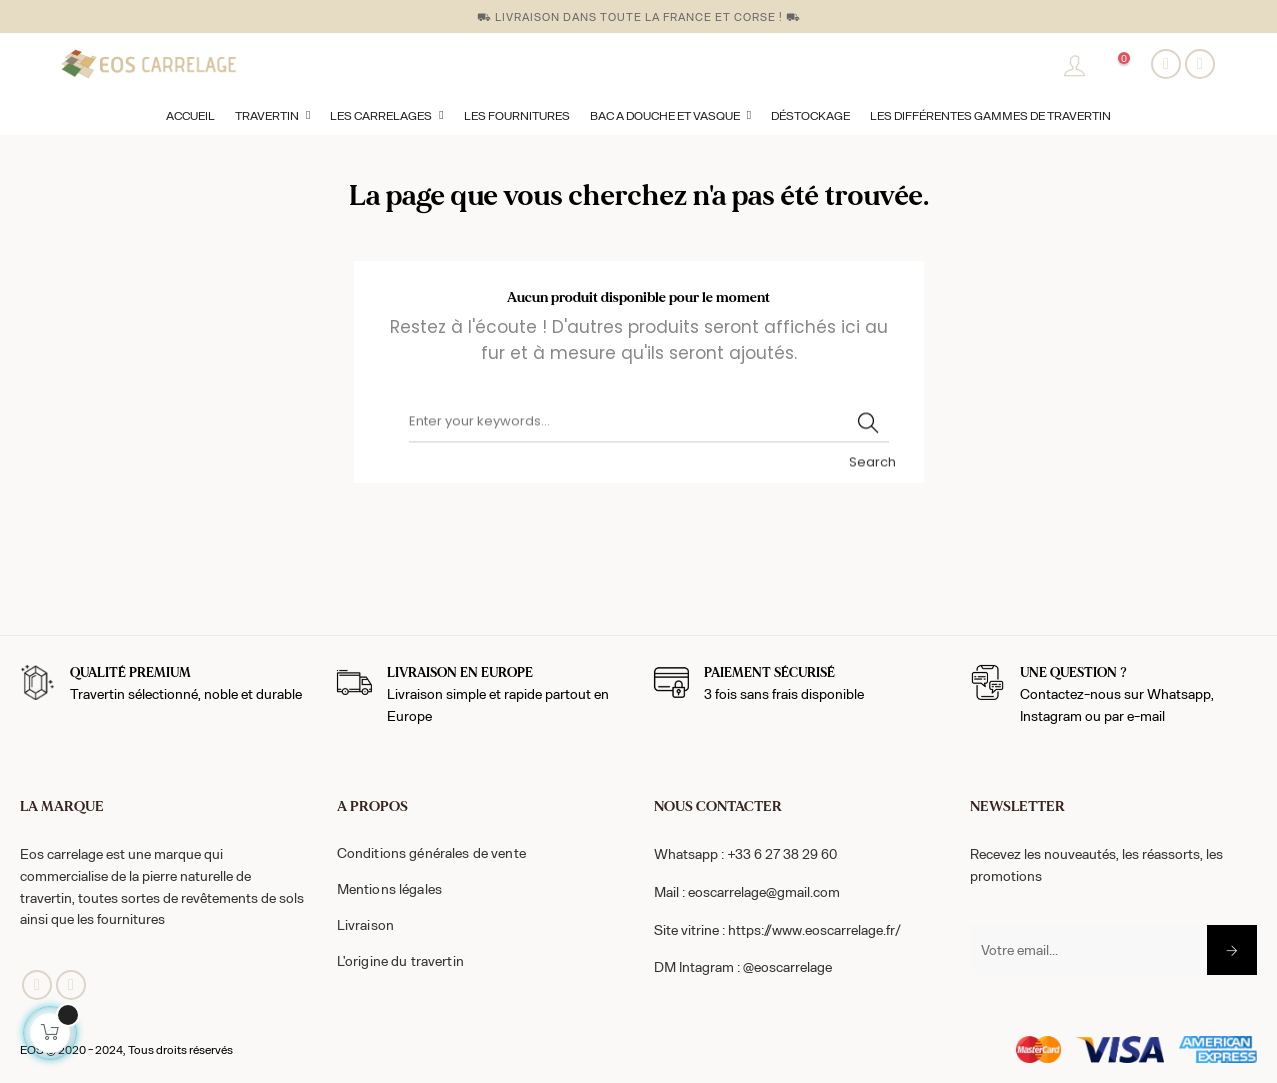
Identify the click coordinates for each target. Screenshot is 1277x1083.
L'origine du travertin (400, 960)
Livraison (365, 924)
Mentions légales (389, 888)
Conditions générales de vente (431, 852)
